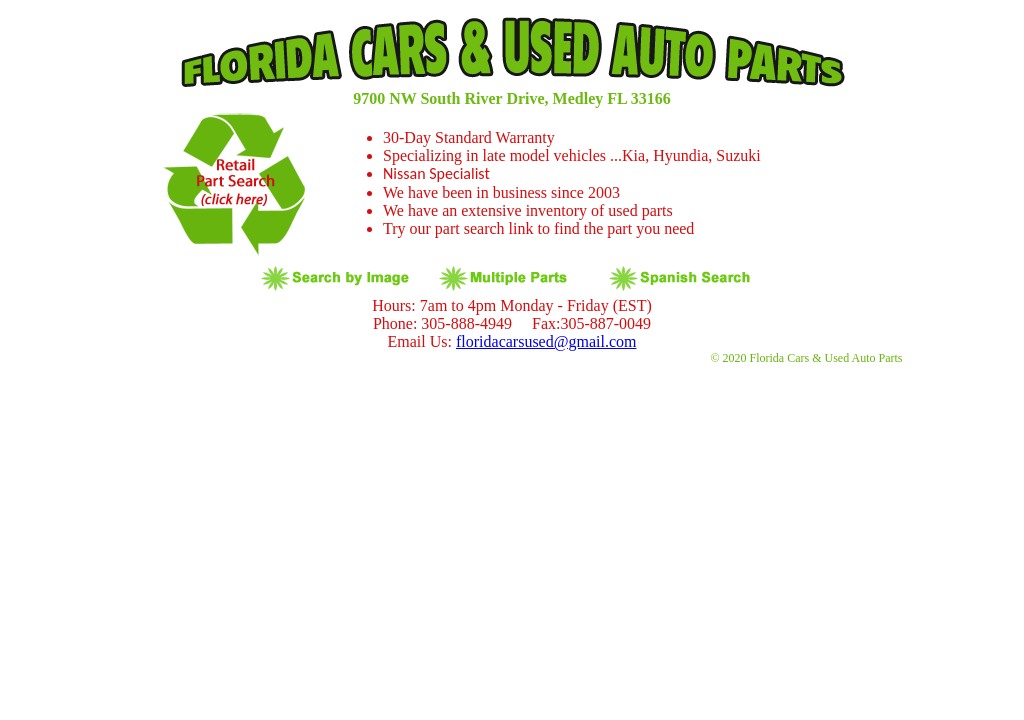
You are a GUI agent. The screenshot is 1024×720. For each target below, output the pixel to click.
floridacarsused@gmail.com (546, 341)
